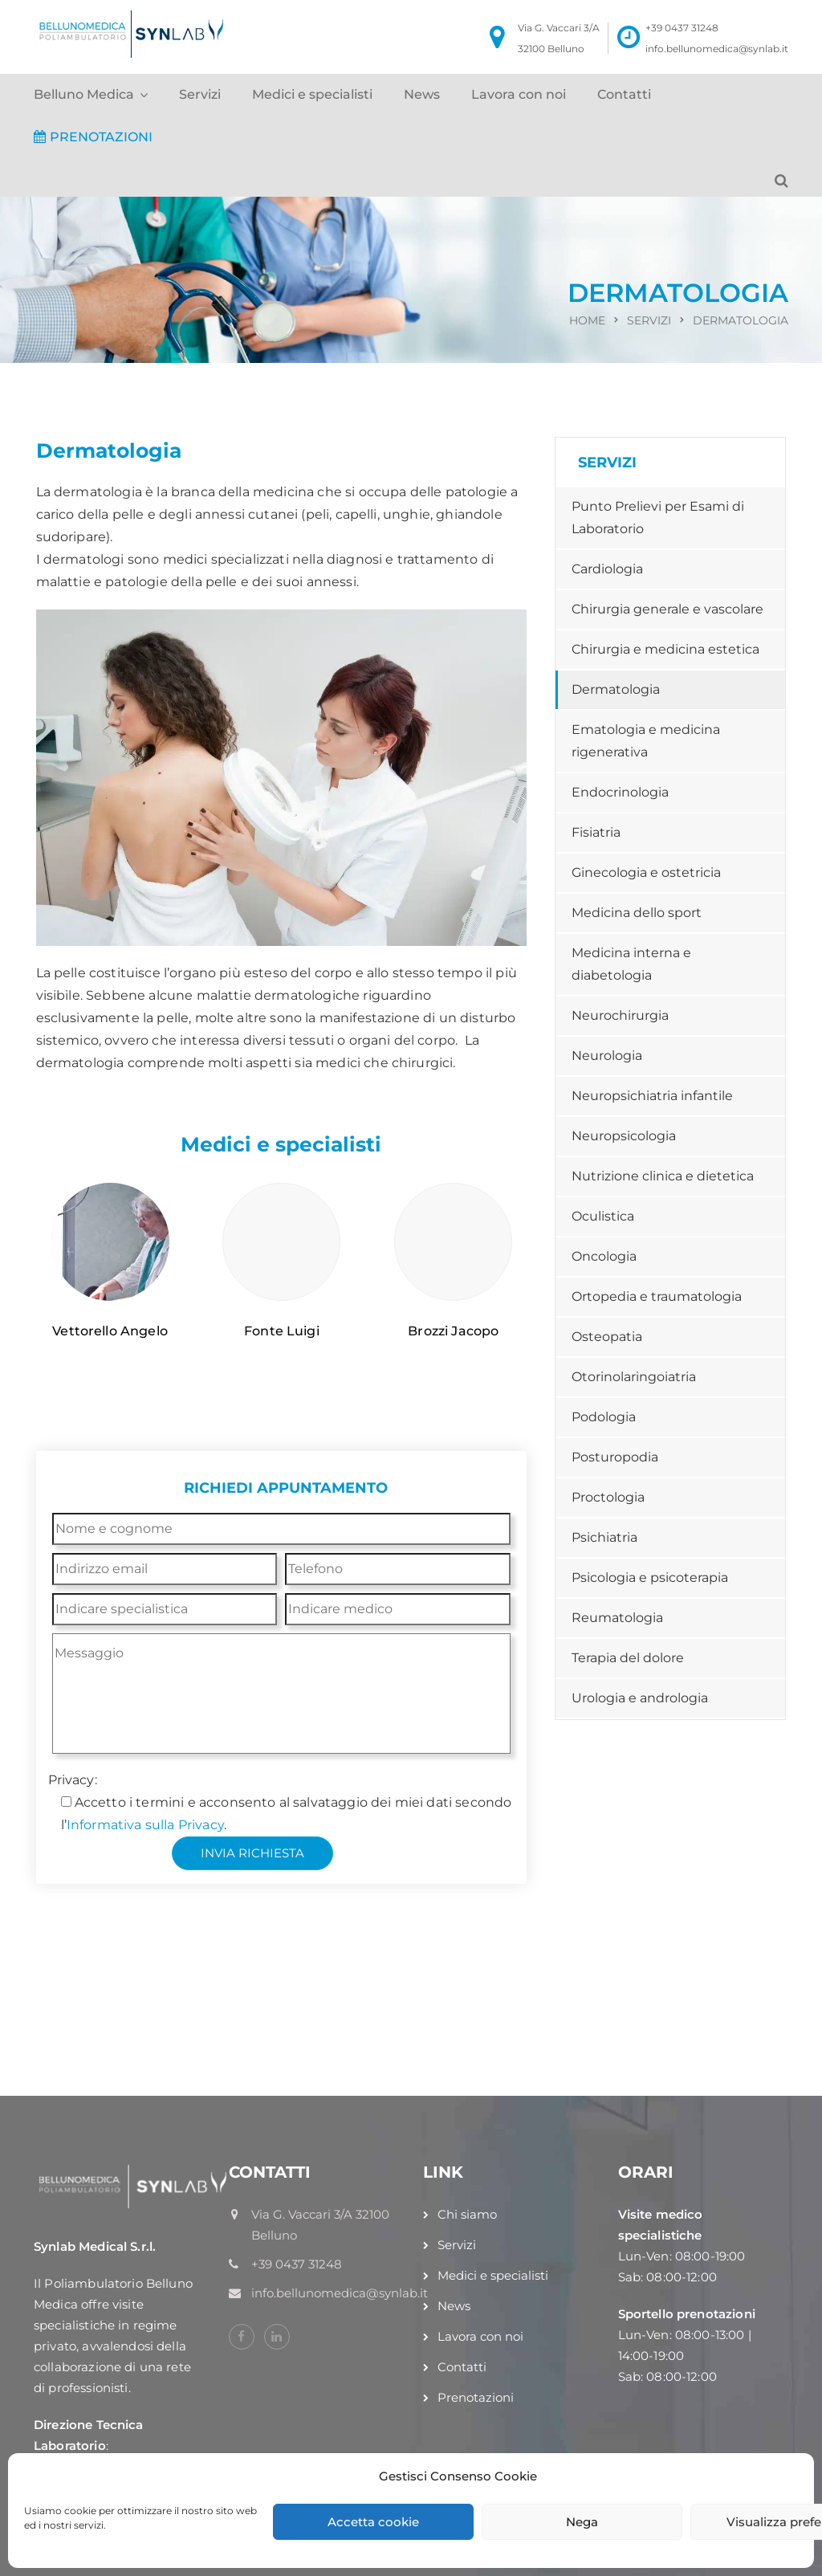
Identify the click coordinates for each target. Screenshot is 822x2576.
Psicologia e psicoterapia (650, 1577)
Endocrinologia (620, 792)
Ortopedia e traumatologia (657, 1296)
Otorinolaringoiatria (634, 1376)
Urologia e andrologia (640, 1698)
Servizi (200, 94)
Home (587, 320)
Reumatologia (617, 1617)
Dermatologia (616, 689)
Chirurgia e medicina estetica (665, 649)
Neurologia (607, 1055)
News (422, 94)
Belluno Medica (84, 94)
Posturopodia (615, 1457)
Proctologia (608, 1497)
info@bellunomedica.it (671, 1970)
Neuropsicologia (624, 1135)
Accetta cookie (373, 2521)
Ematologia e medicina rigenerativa (646, 741)
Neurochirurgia (620, 1015)
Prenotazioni (475, 2397)
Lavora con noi (518, 94)
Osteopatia (607, 1336)
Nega (582, 2521)
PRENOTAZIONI (93, 137)
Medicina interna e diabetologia (631, 964)
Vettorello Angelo (110, 1331)
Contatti (624, 94)
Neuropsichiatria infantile (652, 1095)
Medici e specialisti (312, 94)
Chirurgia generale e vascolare (667, 609)
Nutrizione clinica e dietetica (663, 1176)
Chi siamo (467, 2214)
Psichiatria (604, 1537)
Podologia (604, 1417)
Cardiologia (607, 569)
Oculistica (603, 1216)
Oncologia (604, 1256)
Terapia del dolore (628, 1657)
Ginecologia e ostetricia (646, 872)
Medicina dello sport (637, 912)
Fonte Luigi (281, 1331)
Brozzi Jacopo (453, 1331)
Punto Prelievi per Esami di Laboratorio (658, 517)
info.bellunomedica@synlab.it (716, 49)
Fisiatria (596, 832)
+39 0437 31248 (681, 28)
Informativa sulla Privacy (145, 1824)
